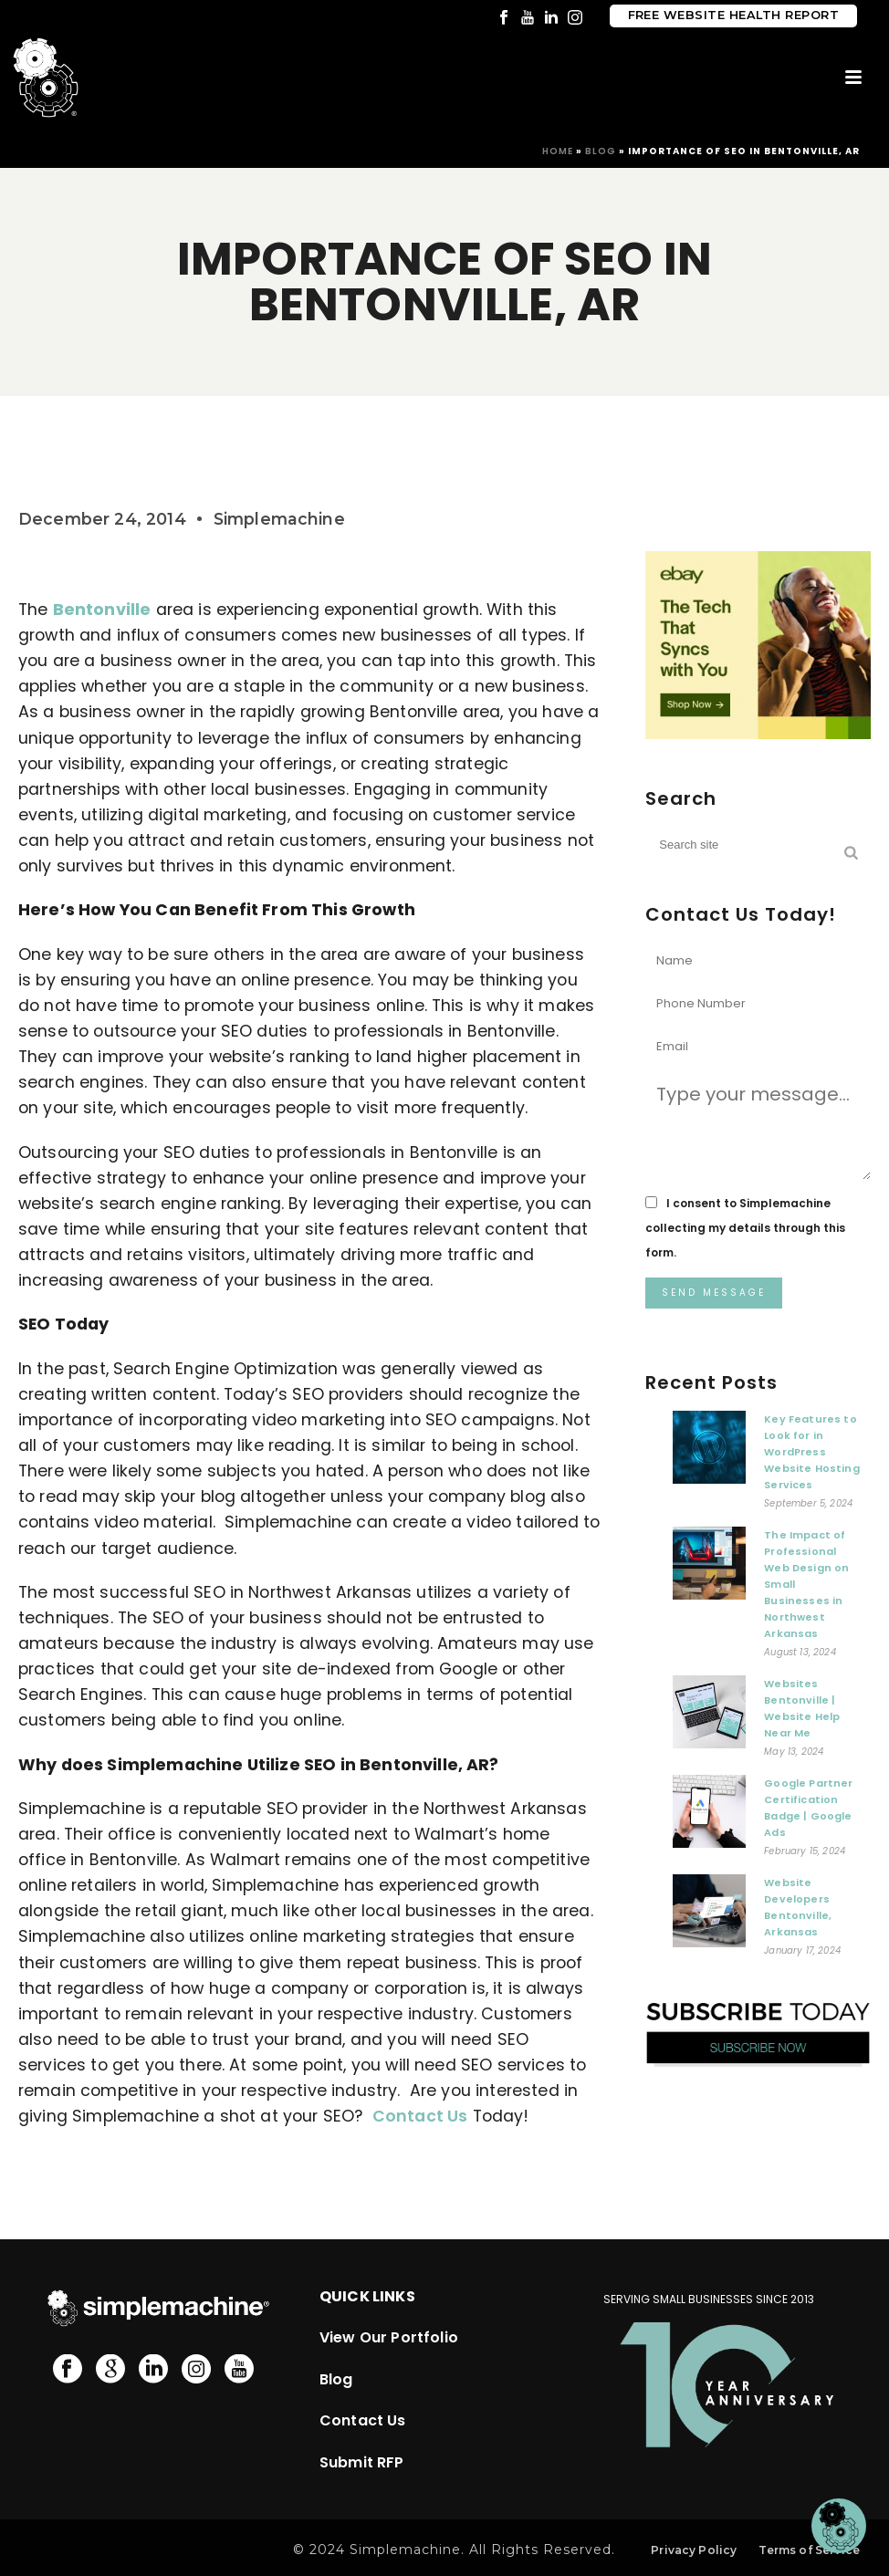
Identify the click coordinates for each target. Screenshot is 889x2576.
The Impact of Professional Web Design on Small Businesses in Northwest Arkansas (806, 1584)
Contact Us (420, 2116)
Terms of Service (809, 2550)
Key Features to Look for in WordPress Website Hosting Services (811, 1452)
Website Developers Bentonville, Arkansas (797, 1907)
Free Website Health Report (733, 15)
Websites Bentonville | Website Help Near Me (802, 1708)
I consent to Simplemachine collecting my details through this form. (745, 1227)
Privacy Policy (694, 2550)
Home (557, 151)
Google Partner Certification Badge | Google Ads (808, 1808)
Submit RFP (361, 2462)
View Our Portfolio (388, 2337)
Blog (600, 151)
